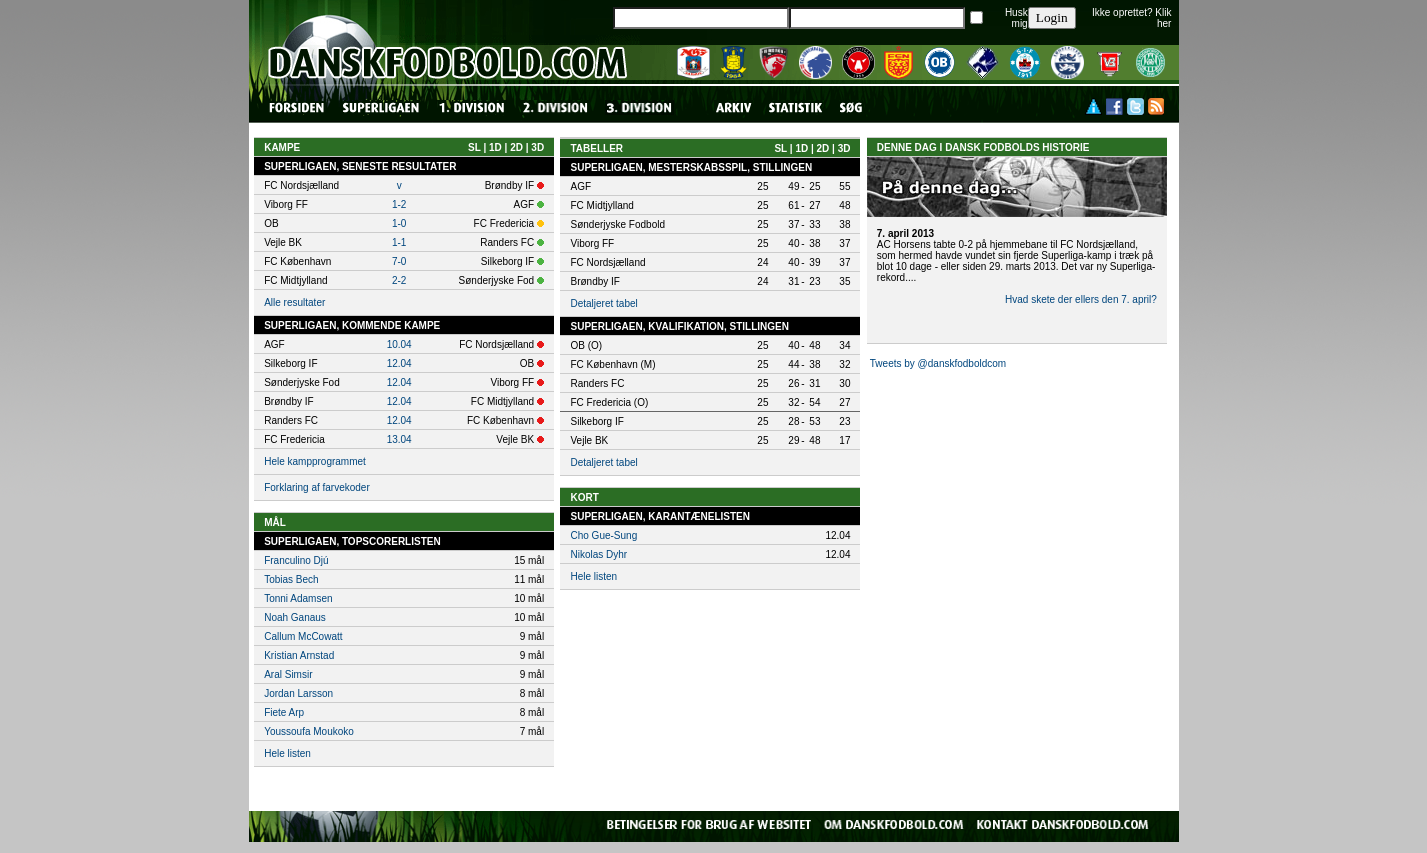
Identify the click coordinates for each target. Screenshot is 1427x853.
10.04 (399, 344)
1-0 (399, 223)
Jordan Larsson (298, 693)
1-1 (399, 242)
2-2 (399, 280)
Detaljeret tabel (603, 303)
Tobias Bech (291, 579)
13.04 (399, 439)
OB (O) (586, 345)
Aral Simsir (288, 674)
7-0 (399, 261)
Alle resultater (294, 302)
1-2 (399, 204)
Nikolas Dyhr (598, 554)
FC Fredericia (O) (609, 402)
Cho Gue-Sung (603, 535)
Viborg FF (592, 243)
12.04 (399, 363)
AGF (580, 186)
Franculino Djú (296, 560)
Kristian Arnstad (299, 655)
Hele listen (287, 753)
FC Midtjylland (601, 205)
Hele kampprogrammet (315, 461)
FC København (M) (612, 364)
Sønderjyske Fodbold (617, 224)
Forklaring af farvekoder (317, 487)
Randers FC (597, 383)
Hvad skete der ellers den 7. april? (1081, 299)
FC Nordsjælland (607, 262)
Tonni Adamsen (298, 598)
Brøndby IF (594, 281)
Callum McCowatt (303, 636)
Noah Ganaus (295, 617)
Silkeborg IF (596, 421)
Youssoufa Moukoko (309, 731)
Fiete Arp (284, 712)
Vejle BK (589, 440)
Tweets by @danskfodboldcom (938, 363)
